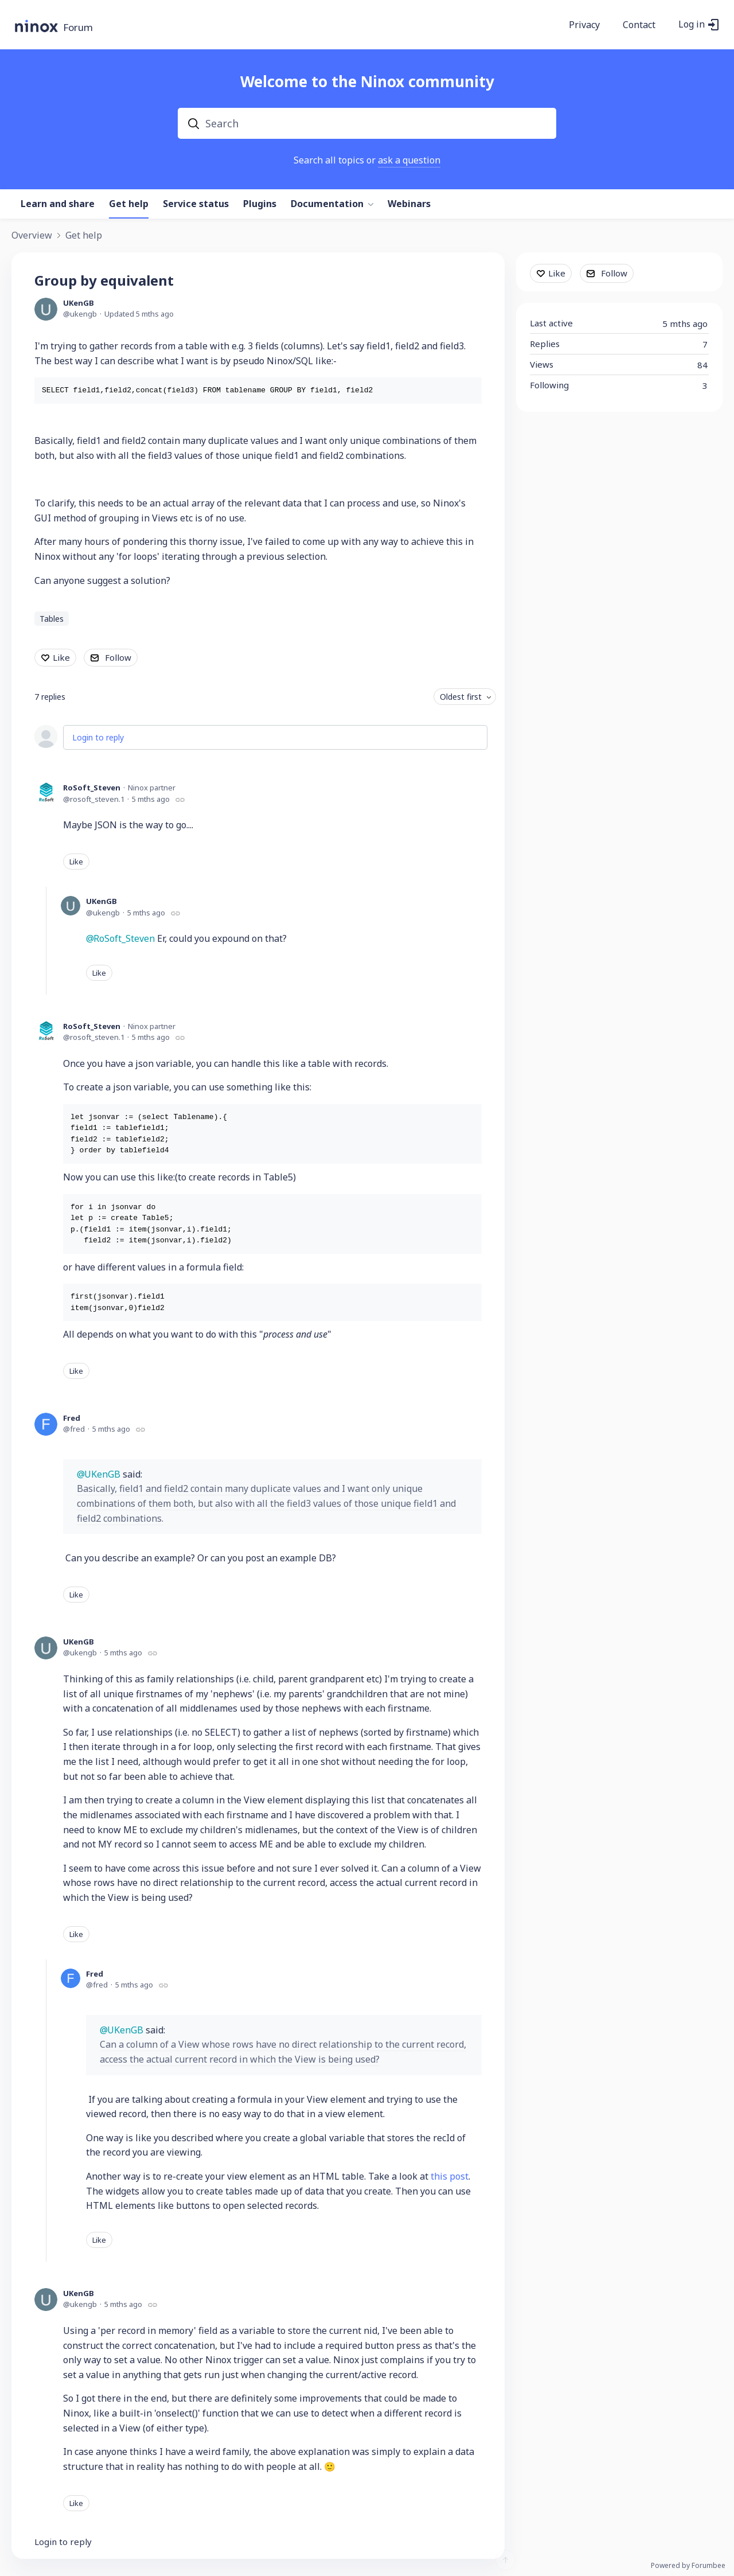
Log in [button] (691, 24)
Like (61, 657)
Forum (78, 28)
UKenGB (78, 303)
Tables (52, 618)
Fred (71, 1418)
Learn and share (58, 204)
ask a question (409, 160)
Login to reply (98, 737)
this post (449, 2176)
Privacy (584, 25)
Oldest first (461, 696)
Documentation (327, 204)
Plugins (259, 204)
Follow (118, 657)
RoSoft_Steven (91, 787)
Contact (639, 25)
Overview (31, 235)
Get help (129, 204)
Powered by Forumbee (688, 2566)
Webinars (409, 204)
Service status (196, 204)
